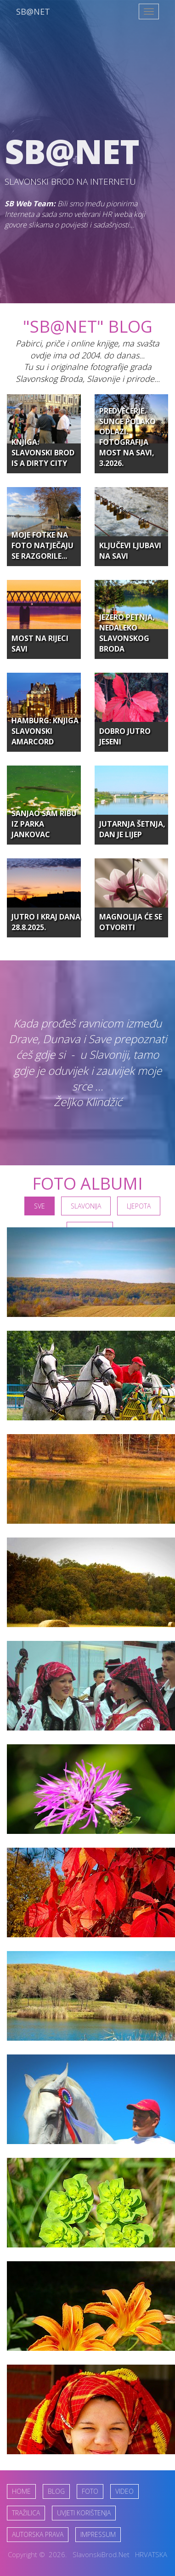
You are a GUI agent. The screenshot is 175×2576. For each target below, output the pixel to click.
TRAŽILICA (26, 2512)
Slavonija (86, 1206)
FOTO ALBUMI (87, 1183)
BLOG (56, 2491)
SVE (39, 1206)
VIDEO (124, 2491)
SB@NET (33, 11)
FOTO (90, 2491)
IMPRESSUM (98, 2534)
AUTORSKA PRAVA (37, 2534)
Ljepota (139, 1206)
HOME (21, 2491)
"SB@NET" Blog (87, 326)
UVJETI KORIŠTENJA (84, 2512)
